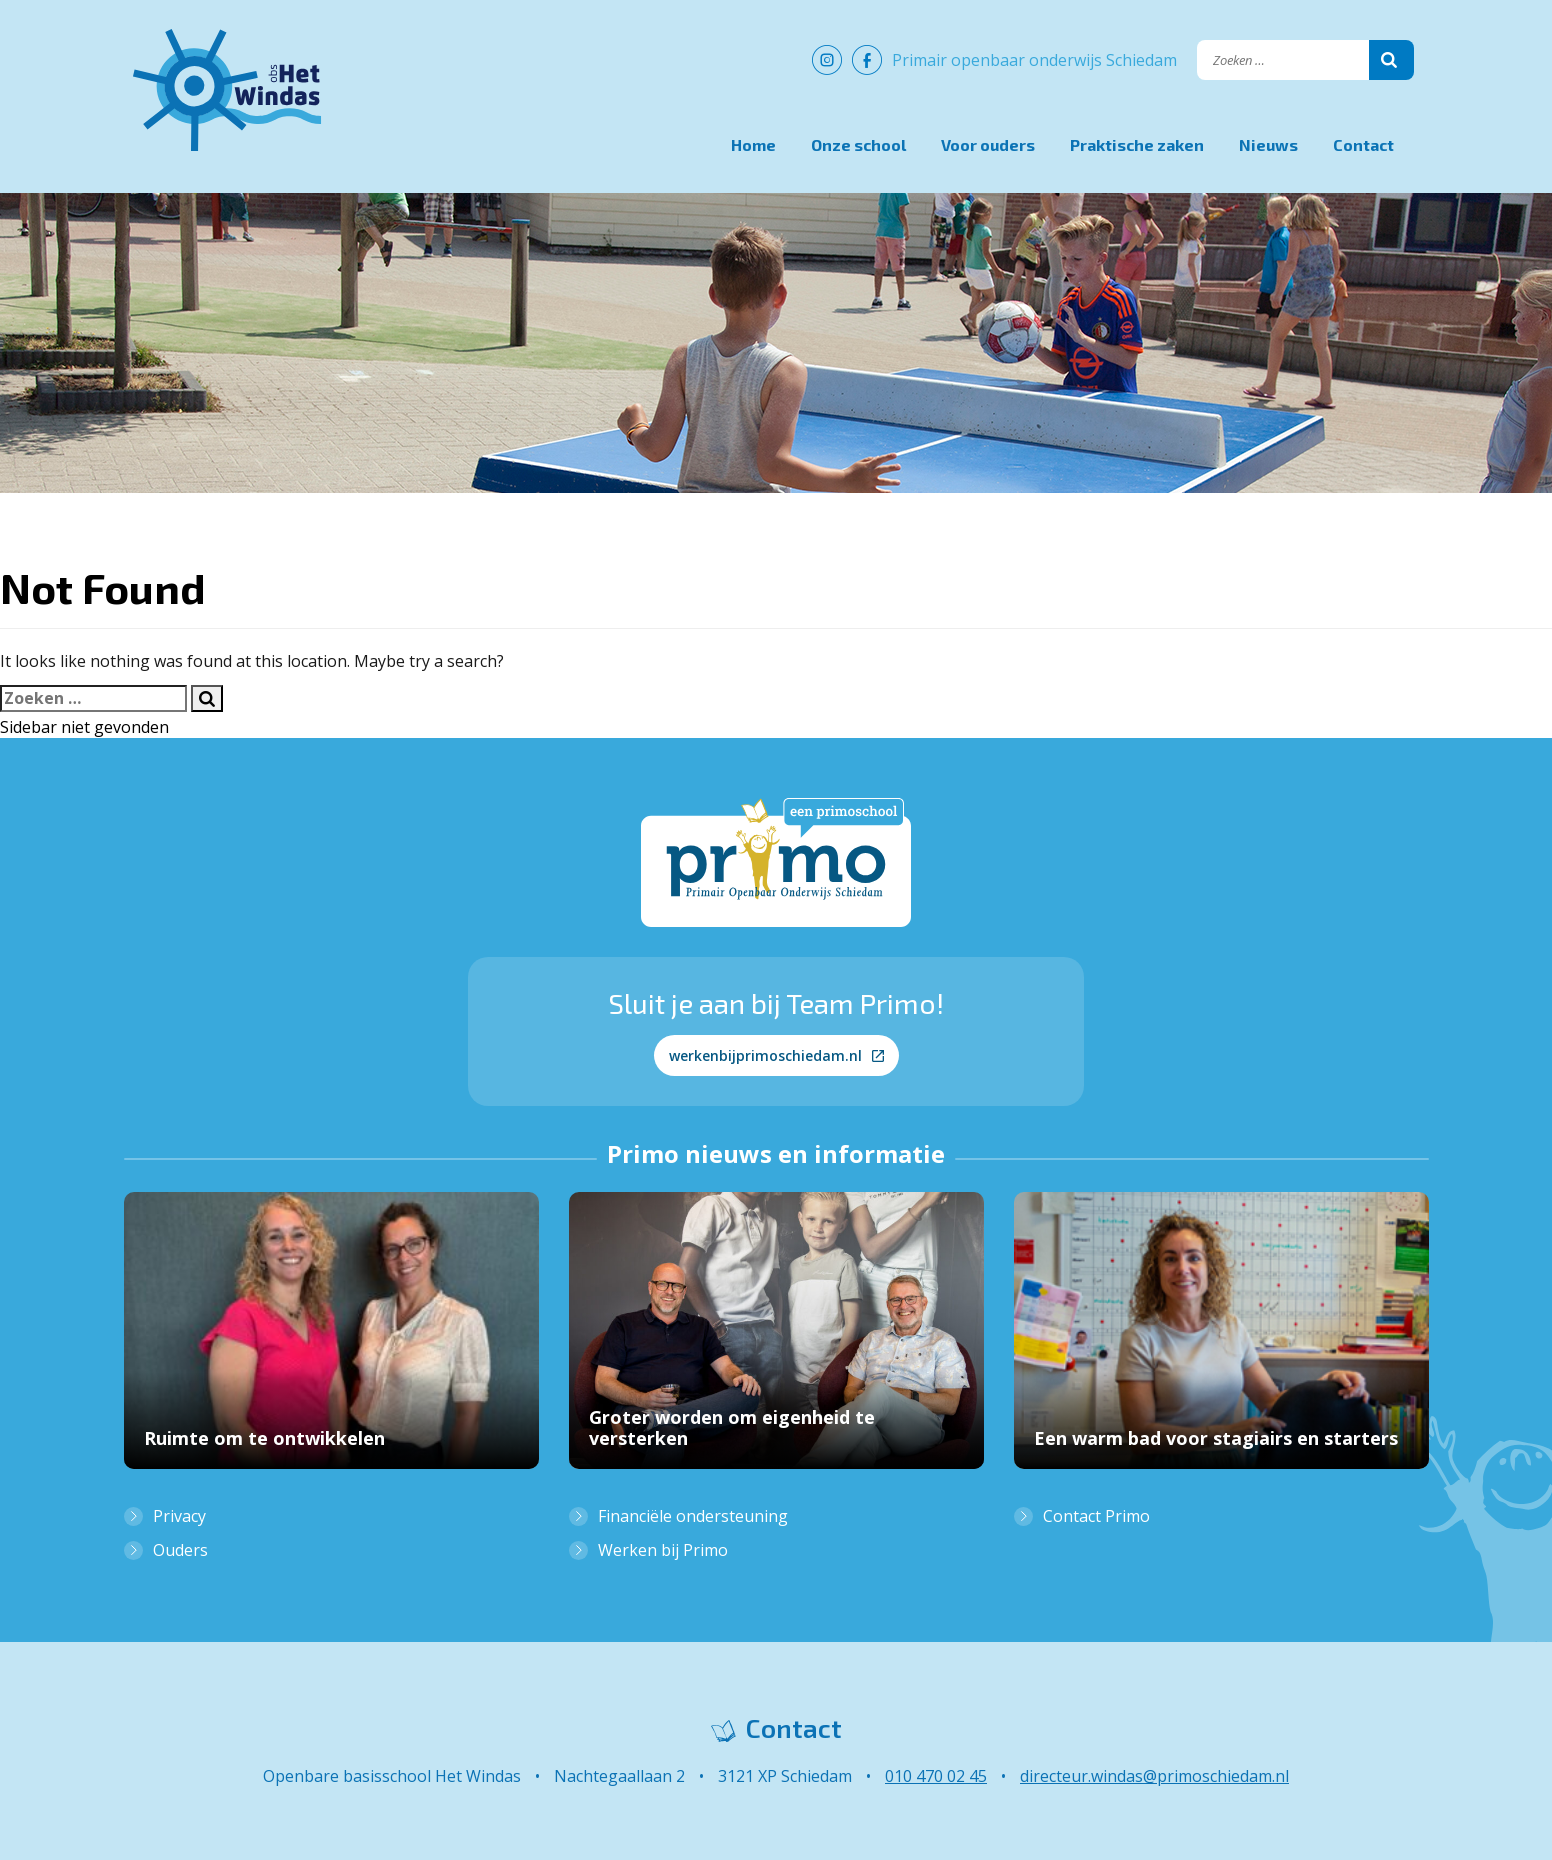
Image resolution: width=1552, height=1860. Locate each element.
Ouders (180, 1550)
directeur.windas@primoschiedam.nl (1154, 1776)
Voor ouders (988, 144)
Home (753, 144)
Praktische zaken (1137, 144)
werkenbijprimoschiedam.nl (776, 1055)
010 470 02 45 (936, 1776)
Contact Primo (1096, 1516)
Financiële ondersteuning (693, 1516)
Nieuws (1268, 144)
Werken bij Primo (663, 1550)
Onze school (858, 144)
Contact (1363, 144)
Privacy (179, 1516)
